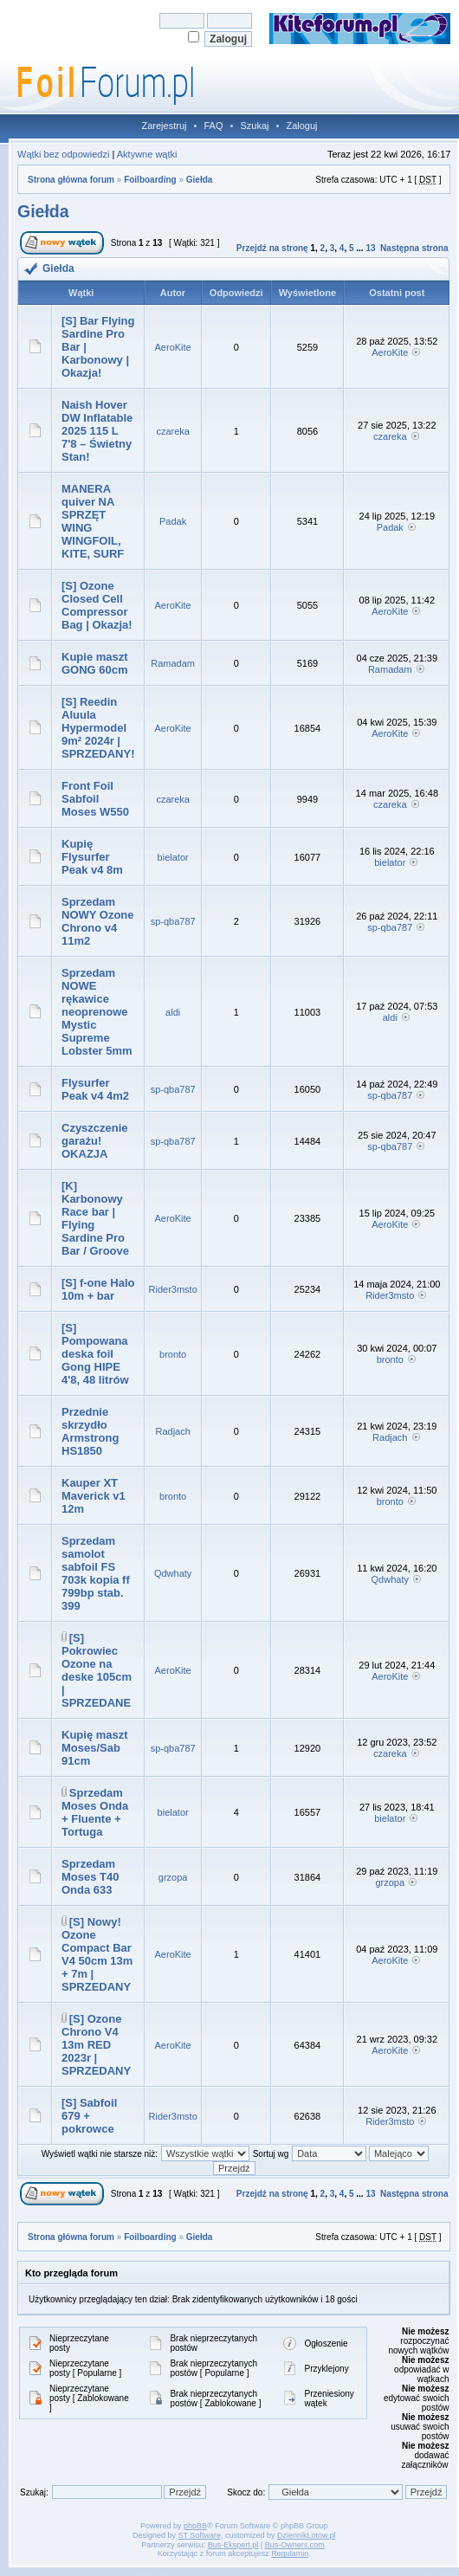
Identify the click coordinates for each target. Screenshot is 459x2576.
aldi (172, 1012)
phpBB (195, 2525)
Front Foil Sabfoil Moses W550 (95, 798)
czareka (173, 431)
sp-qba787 (173, 921)
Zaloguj (301, 125)
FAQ (213, 125)
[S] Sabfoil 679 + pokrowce (89, 2115)
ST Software (199, 2535)
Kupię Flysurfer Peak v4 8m (92, 856)
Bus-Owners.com (295, 2544)
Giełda (199, 179)
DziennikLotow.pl (306, 2535)
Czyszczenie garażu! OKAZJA (94, 1140)
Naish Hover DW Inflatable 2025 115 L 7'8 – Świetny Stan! (97, 430)
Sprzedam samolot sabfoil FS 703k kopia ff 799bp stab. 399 (95, 1573)
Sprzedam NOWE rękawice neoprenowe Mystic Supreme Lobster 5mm (97, 1011)
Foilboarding (150, 179)
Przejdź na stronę (272, 248)
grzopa (173, 1877)
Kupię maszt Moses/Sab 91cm (94, 1747)
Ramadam (173, 663)
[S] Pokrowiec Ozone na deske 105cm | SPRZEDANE (96, 1670)
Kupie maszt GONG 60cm (94, 663)
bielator (173, 857)
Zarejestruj (164, 125)
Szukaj (254, 125)
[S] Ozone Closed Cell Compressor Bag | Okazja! (97, 605)
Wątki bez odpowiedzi (63, 154)
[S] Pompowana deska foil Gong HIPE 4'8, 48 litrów (95, 1353)
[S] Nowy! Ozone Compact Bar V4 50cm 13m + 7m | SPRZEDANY (97, 1954)
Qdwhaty (172, 1573)
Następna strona (414, 248)
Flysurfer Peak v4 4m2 (95, 1089)
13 (370, 248)
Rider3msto (173, 1289)
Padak (172, 521)
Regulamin (289, 2553)
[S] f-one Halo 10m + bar (98, 1289)
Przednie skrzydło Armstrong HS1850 (90, 1431)
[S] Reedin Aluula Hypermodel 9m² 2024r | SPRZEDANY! (98, 727)
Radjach (172, 1431)
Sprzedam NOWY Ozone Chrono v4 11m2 (97, 921)
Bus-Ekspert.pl (233, 2544)
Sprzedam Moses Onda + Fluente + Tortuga (94, 1812)
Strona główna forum (71, 179)
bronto (172, 1354)
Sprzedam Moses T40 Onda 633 (90, 1876)
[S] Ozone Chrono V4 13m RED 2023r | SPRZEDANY (96, 2044)
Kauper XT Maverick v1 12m (93, 1495)
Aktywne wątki (147, 154)
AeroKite (173, 347)
